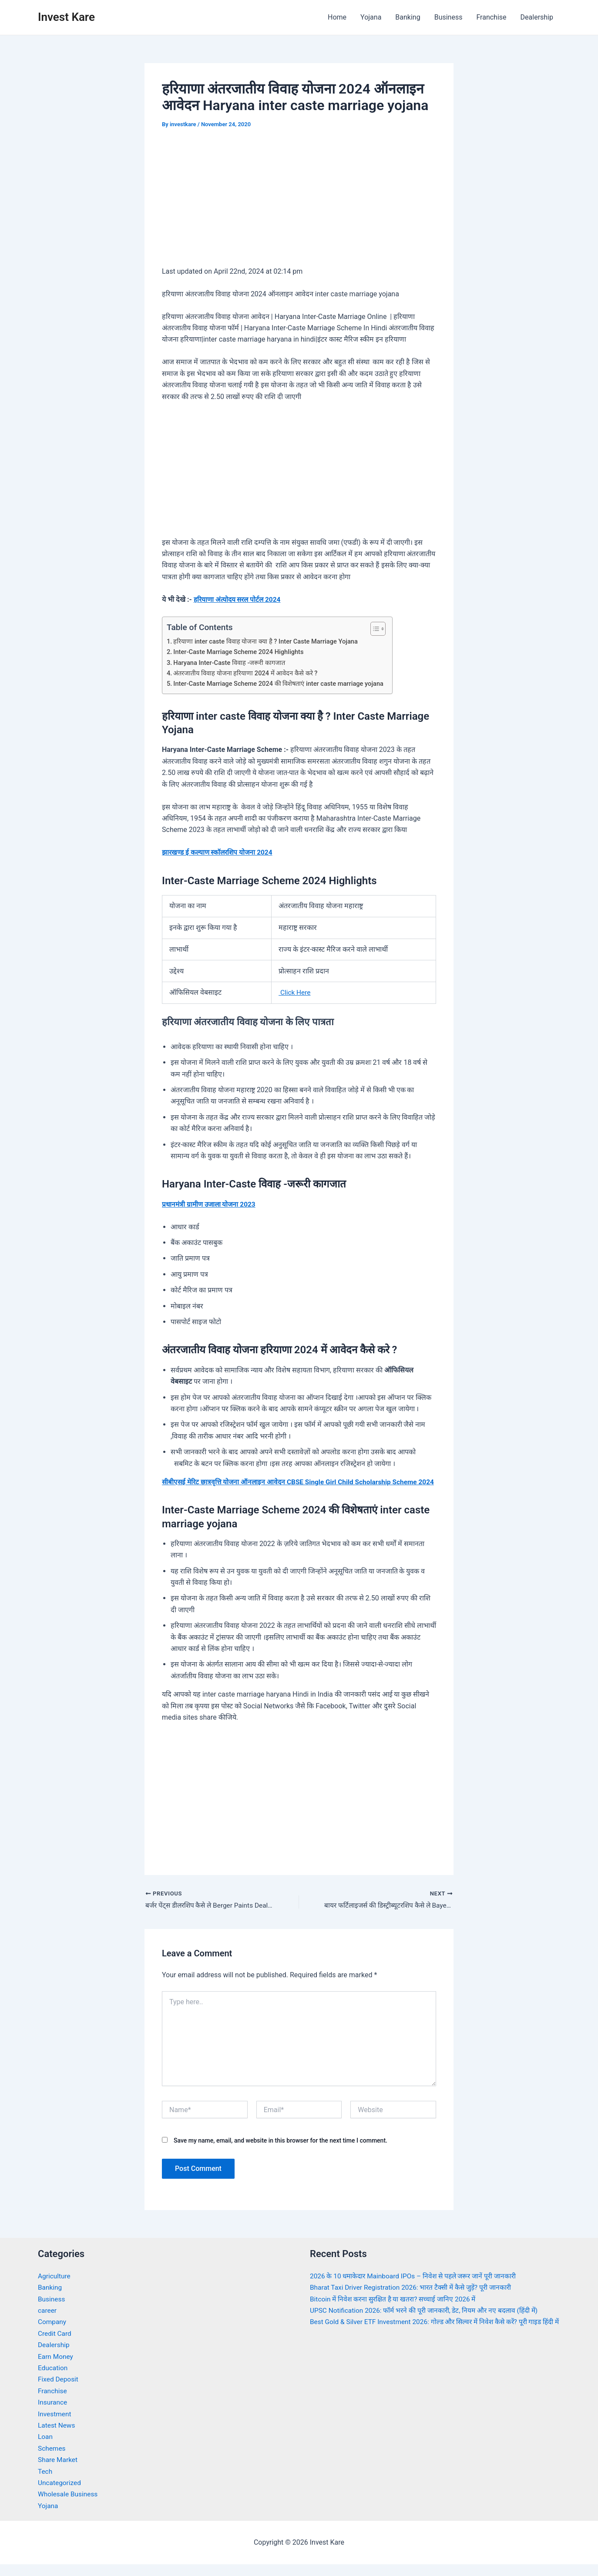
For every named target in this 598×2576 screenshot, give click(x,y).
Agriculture (55, 2288)
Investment (55, 2426)
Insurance (53, 2414)
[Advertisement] (299, 204)
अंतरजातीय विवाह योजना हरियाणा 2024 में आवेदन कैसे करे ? (248, 673)
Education (53, 2379)
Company (52, 2333)
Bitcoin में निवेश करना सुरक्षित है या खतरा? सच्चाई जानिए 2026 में (396, 2311)
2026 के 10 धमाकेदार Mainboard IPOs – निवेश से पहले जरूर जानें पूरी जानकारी (417, 2288)
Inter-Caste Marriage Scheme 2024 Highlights (241, 652)
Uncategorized (60, 2494)
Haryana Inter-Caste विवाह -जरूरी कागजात (231, 662)
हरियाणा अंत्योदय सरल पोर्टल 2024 (240, 599)
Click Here (295, 992)
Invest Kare (66, 16)
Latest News (57, 2437)
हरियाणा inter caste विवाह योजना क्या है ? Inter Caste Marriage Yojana (269, 641)
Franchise (491, 17)
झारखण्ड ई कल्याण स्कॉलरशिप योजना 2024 (219, 852)
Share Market (58, 2471)
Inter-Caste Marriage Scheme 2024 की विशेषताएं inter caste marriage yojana (283, 684)
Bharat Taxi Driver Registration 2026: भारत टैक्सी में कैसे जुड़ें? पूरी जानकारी (415, 2299)
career (47, 2322)
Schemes (52, 2460)
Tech (45, 2483)
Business (448, 17)
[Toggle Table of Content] (382, 628)
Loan (45, 2448)
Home (337, 17)
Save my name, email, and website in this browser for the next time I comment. (280, 2152)
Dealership (537, 17)
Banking (407, 17)
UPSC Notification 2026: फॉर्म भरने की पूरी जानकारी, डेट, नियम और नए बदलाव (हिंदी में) (428, 2322)
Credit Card (55, 2345)
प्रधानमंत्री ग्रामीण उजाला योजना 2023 (211, 1204)
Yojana (370, 17)
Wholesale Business (69, 2506)
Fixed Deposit (59, 2391)
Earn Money (56, 2368)
